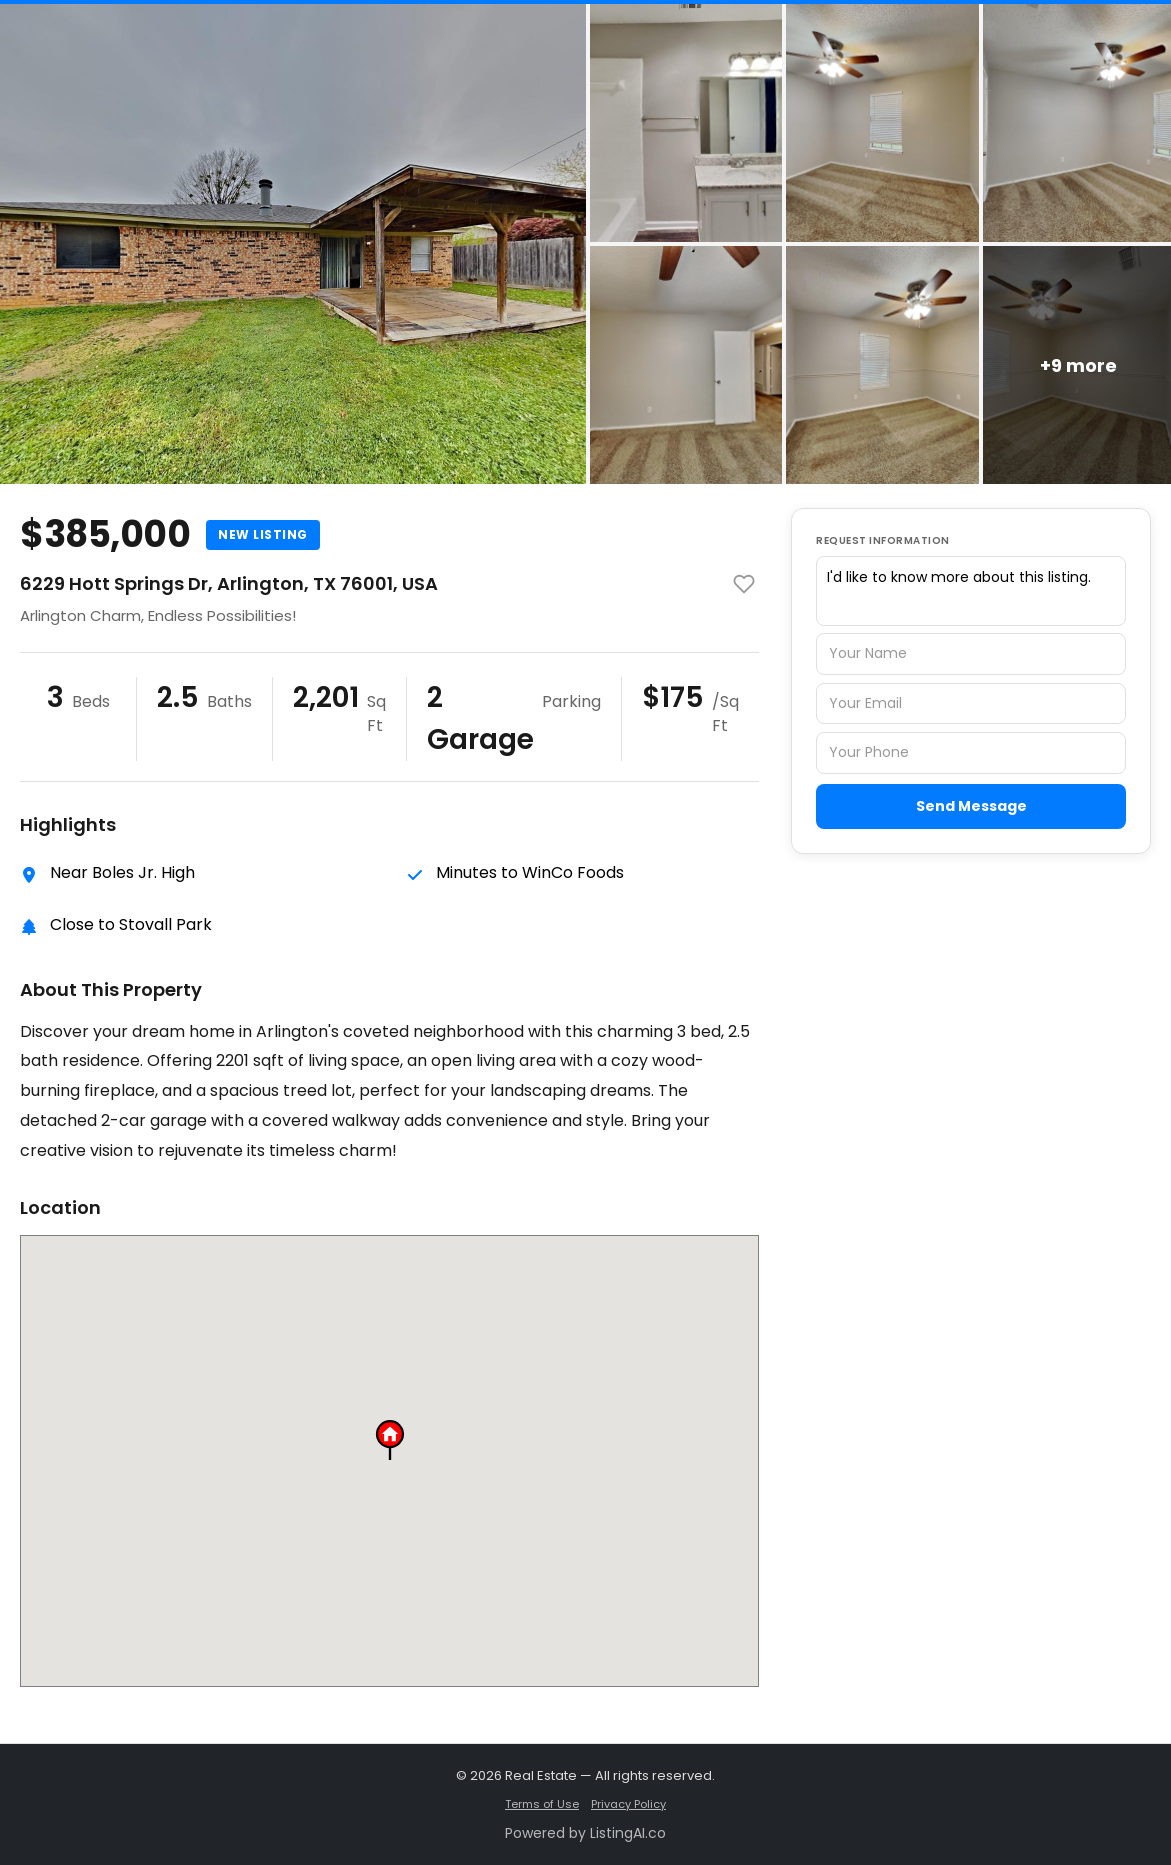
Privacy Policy (628, 1804)
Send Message (971, 806)
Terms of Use (542, 1804)
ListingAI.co (628, 1833)
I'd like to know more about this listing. (971, 591)
